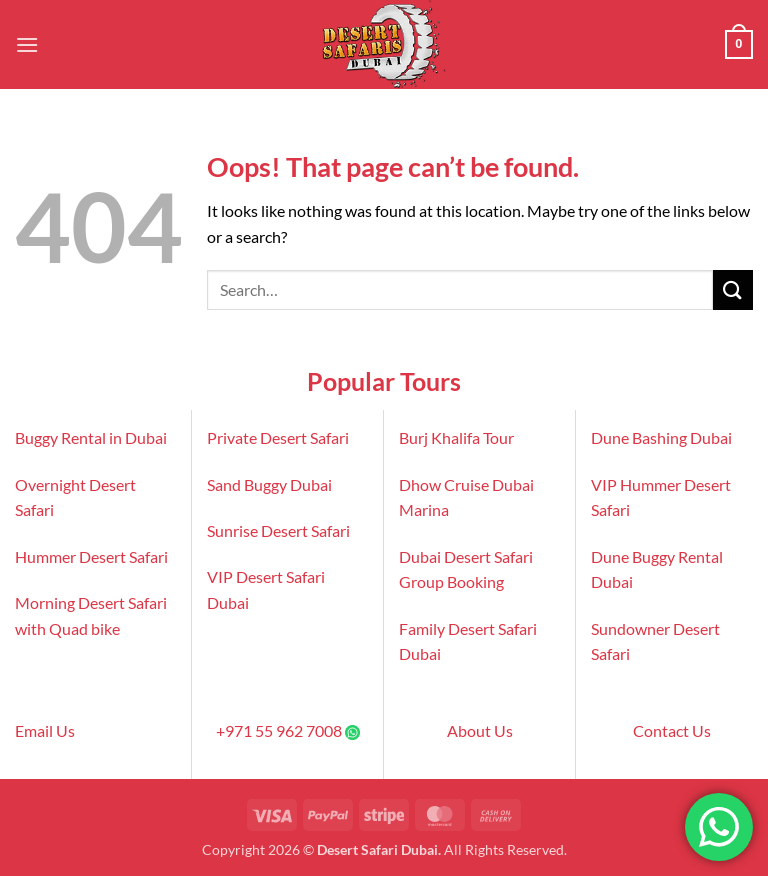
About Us (480, 730)
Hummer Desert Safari (91, 556)
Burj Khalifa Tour (456, 437)
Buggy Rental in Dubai (91, 437)
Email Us (45, 730)
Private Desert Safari (278, 437)
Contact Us (672, 730)
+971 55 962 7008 (279, 730)
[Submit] (733, 289)
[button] (27, 44)
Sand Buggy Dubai (269, 484)
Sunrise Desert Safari (278, 530)
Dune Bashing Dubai (661, 437)
